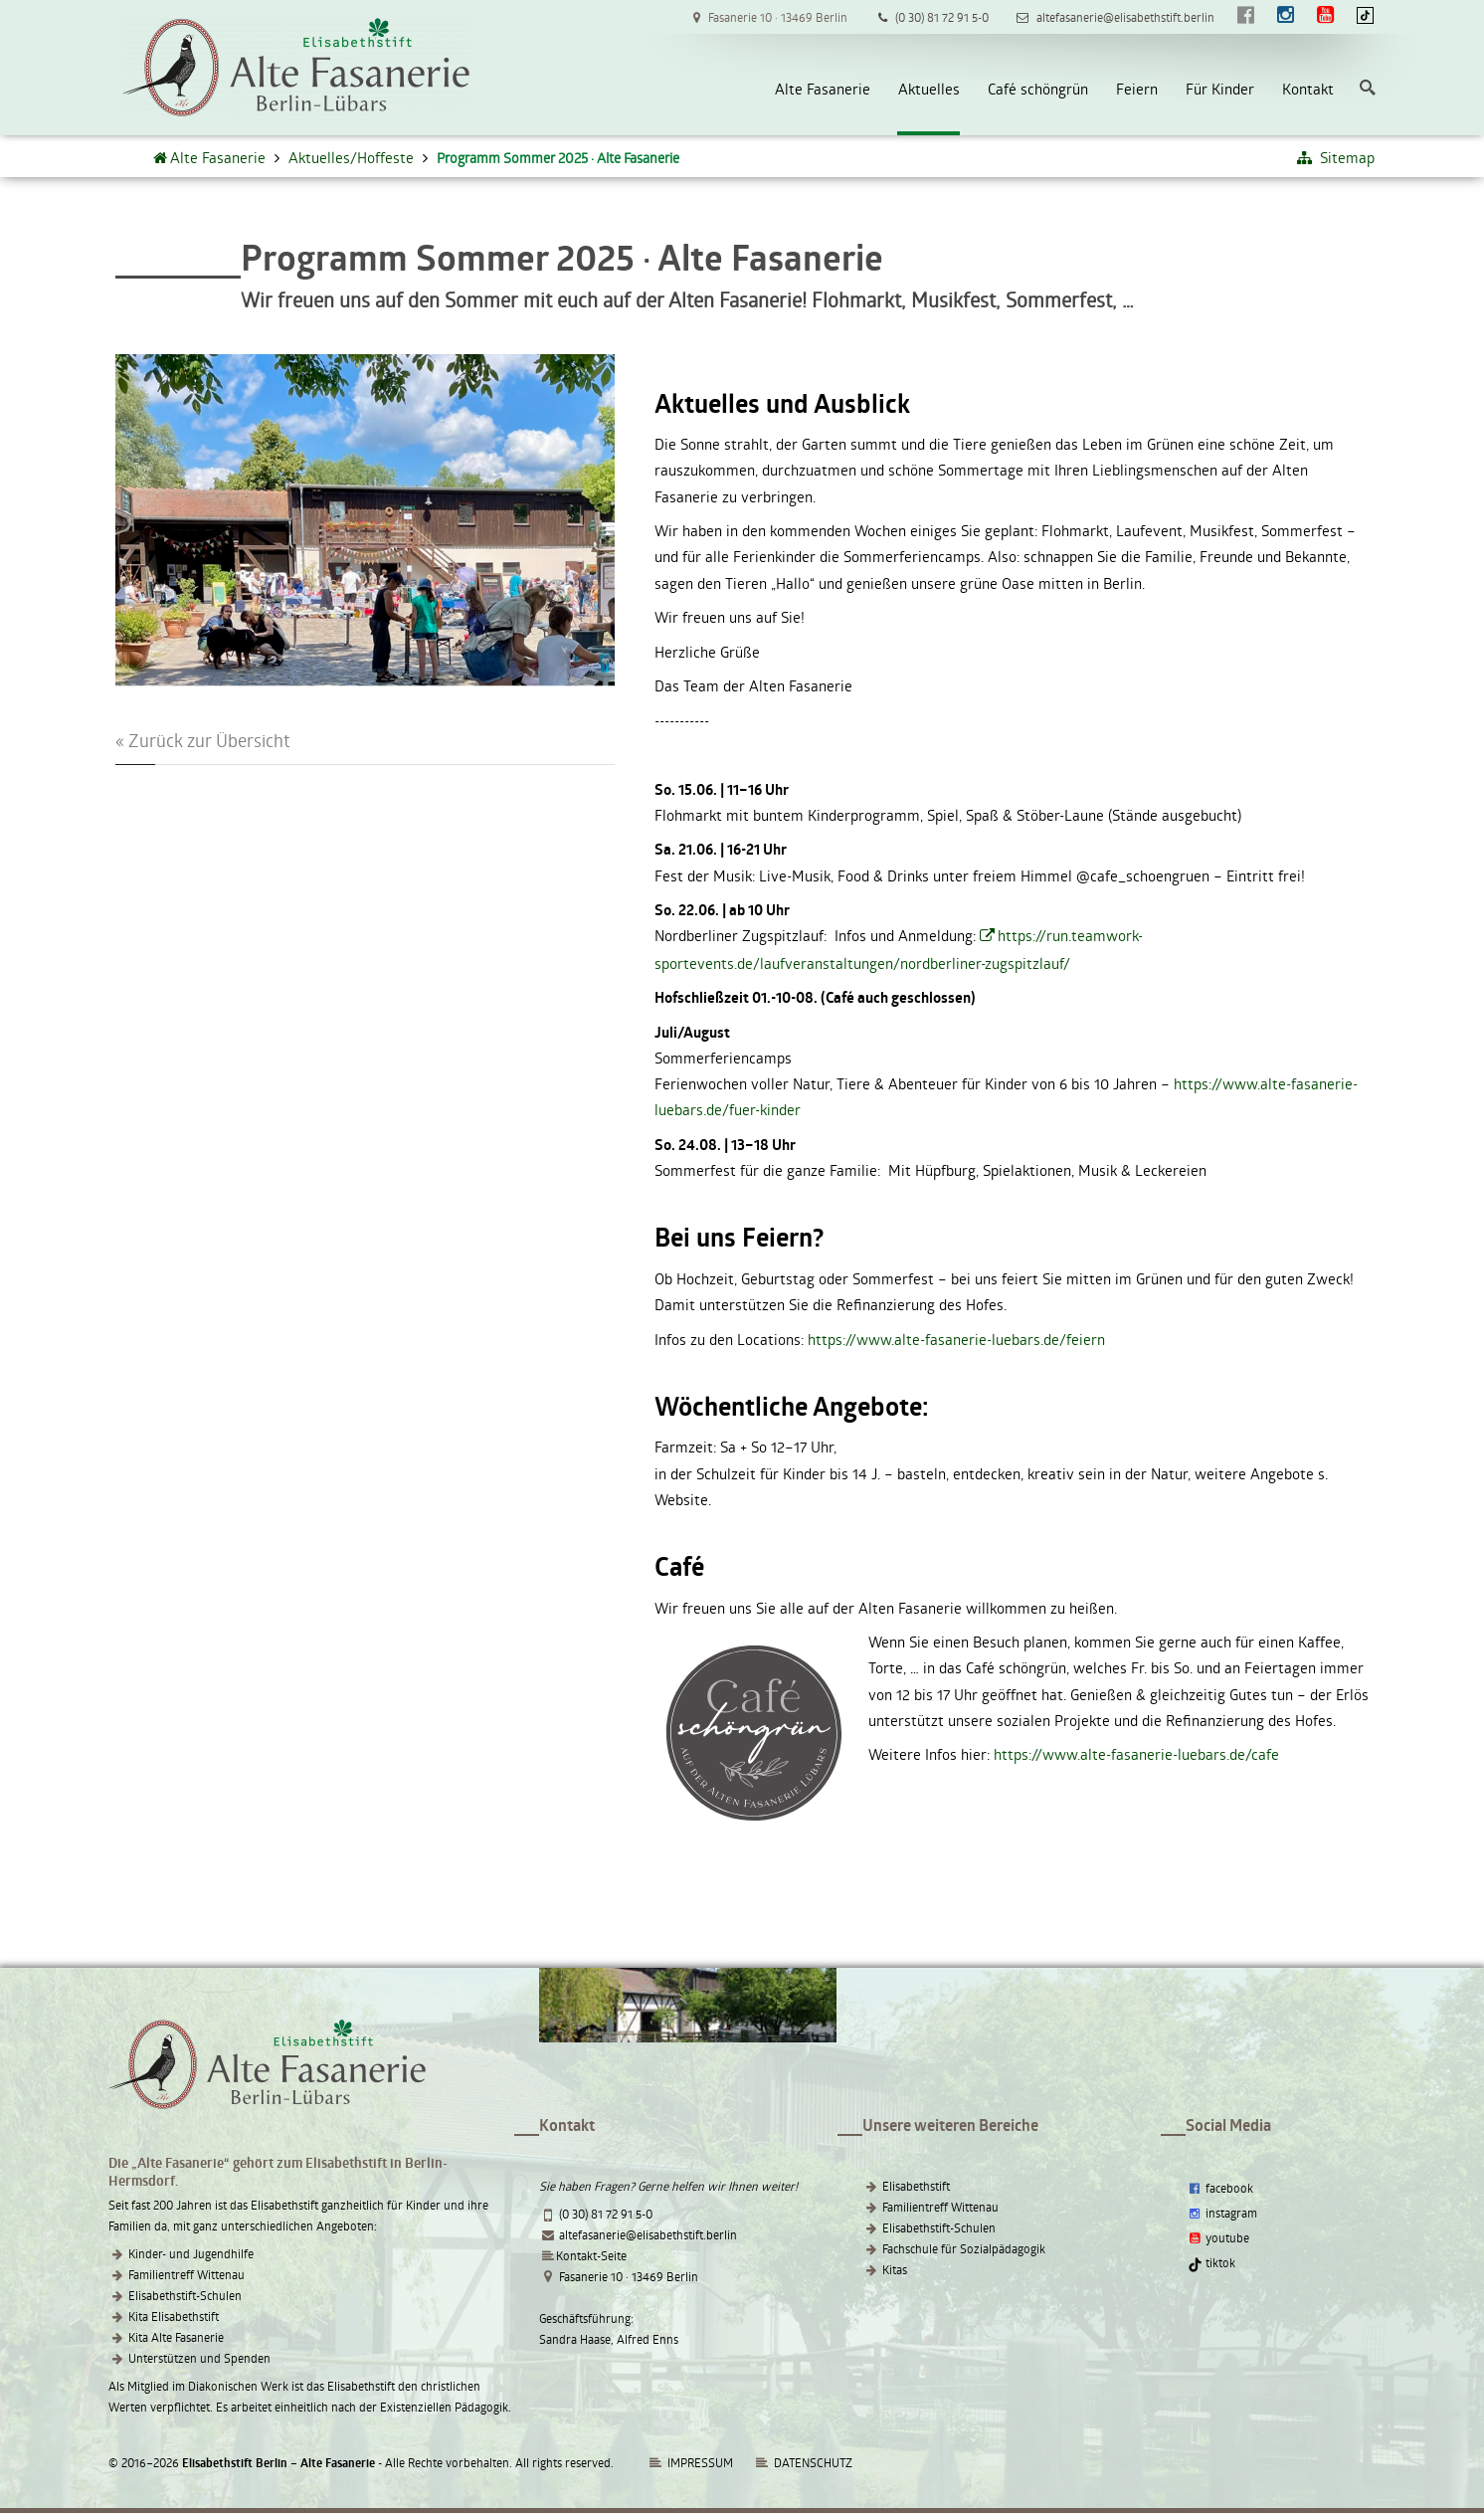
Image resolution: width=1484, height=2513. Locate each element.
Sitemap (1335, 157)
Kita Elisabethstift (173, 2316)
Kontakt (1308, 88)
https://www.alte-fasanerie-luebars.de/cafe (1136, 1754)
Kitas (894, 2269)
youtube (1217, 2237)
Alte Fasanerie (822, 88)
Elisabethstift (916, 2186)
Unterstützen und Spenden (199, 2358)
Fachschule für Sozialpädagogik (963, 2248)
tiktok (1211, 2262)
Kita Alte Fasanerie (176, 2337)
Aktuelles (929, 88)
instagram (1221, 2213)
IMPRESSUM (690, 2462)
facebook (1219, 2188)
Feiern (1137, 88)
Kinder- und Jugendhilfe (191, 2253)
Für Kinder (1220, 88)
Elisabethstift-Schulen (185, 2295)
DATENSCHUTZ (813, 2462)
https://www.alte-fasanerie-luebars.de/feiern (956, 1339)
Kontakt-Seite (591, 2255)
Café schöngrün (1038, 88)
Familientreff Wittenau (186, 2274)
